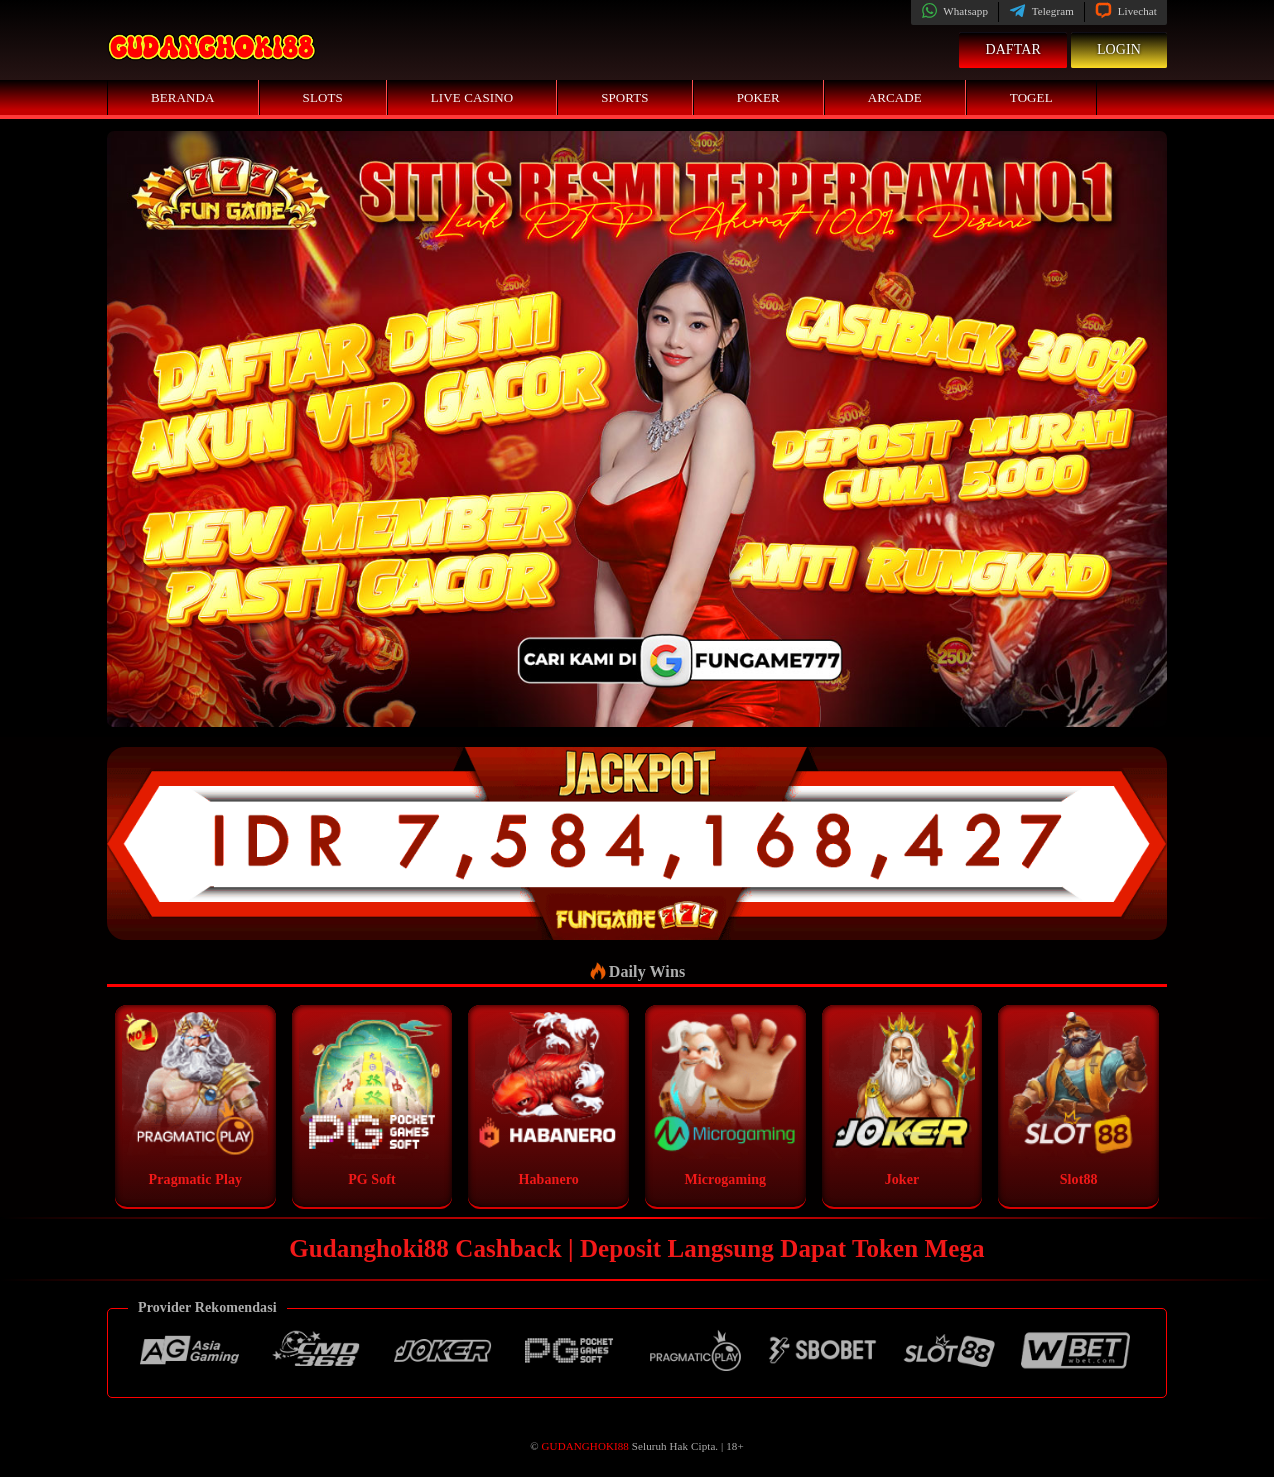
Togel (1031, 97)
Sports (625, 97)
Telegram (1041, 11)
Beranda (183, 97)
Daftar (1013, 49)
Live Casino (472, 97)
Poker (758, 97)
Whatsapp (954, 11)
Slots (323, 97)
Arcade (895, 97)
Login (1119, 49)
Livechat (1126, 11)
